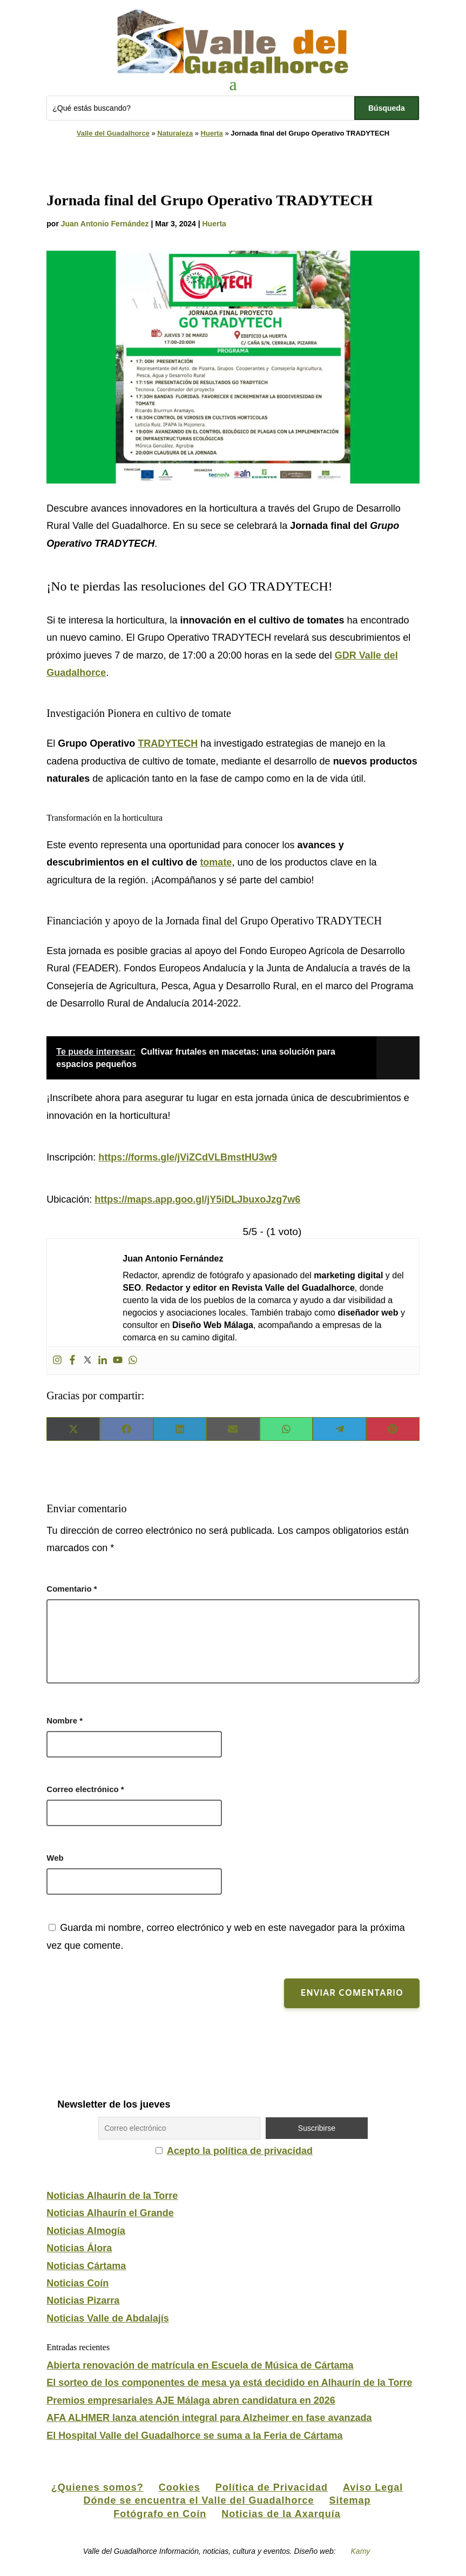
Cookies (179, 2487)
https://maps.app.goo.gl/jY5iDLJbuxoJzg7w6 (197, 1199)
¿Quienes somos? (97, 2487)
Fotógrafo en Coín (159, 2513)
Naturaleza (175, 133)
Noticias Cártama (86, 2265)
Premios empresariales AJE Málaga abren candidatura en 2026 (190, 2400)
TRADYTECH (168, 743)
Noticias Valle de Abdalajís (107, 2318)
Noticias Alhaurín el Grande (109, 2213)
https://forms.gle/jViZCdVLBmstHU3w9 (187, 1157)
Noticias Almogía (85, 2230)
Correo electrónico (85, 1789)
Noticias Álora (79, 2248)
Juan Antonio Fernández (105, 223)
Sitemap (350, 2500)
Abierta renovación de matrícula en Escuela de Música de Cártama (199, 2365)
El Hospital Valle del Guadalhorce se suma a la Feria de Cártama (194, 2435)
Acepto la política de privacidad (240, 2150)
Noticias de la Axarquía (280, 2513)
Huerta (212, 133)
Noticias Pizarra (82, 2300)
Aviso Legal (373, 2487)
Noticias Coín (77, 2283)
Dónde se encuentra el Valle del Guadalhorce (198, 2500)
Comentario (71, 1588)
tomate (216, 862)
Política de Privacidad (271, 2487)
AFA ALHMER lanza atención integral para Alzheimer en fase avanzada (209, 2417)
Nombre (64, 1720)
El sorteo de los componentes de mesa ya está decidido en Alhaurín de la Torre (229, 2382)
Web (54, 1857)
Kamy (360, 2551)
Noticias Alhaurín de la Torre (112, 2195)
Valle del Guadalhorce (113, 133)
